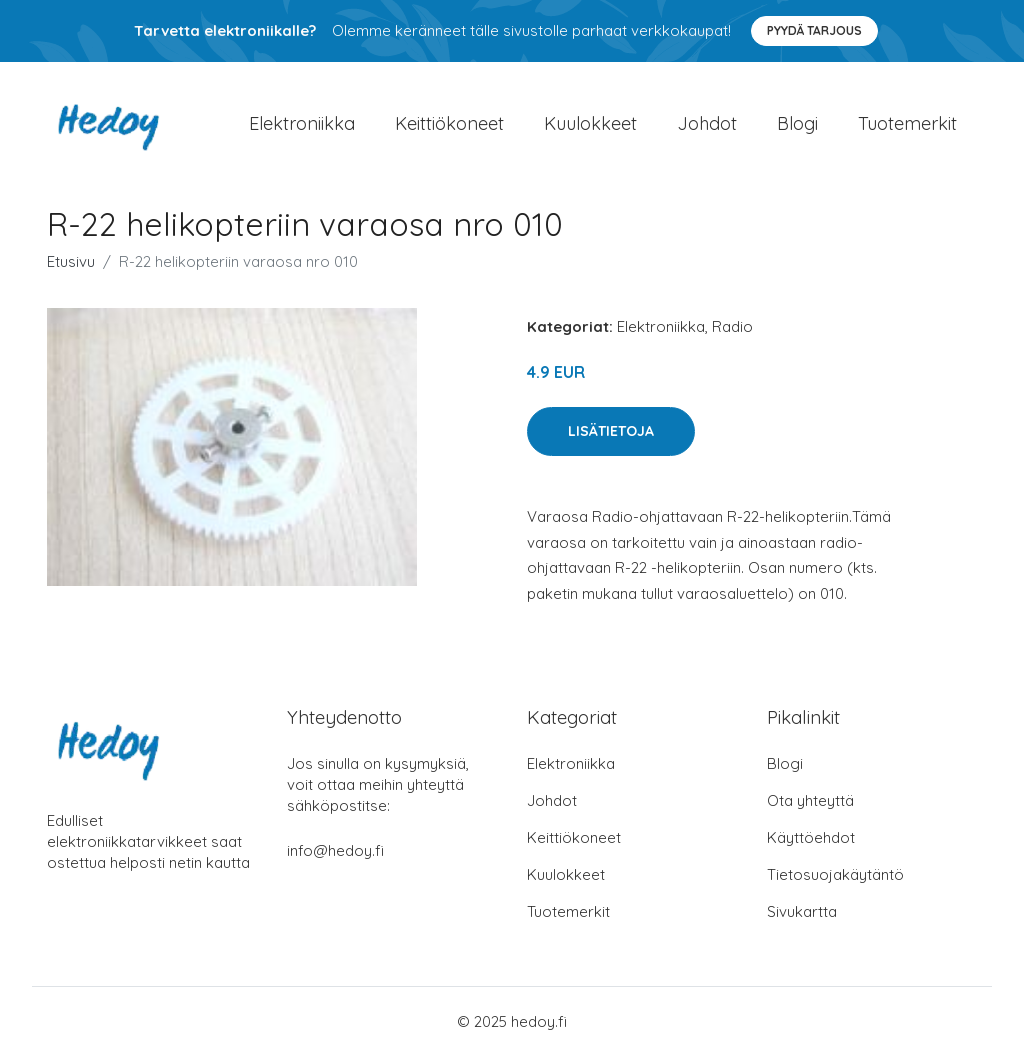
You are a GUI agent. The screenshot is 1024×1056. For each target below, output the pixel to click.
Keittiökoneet (449, 123)
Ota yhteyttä (810, 800)
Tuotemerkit (907, 123)
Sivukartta (802, 911)
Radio (732, 326)
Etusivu (71, 261)
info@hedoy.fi (335, 850)
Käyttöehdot (811, 837)
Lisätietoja (611, 431)
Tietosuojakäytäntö (835, 874)
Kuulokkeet (590, 123)
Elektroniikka (302, 123)
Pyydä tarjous (814, 30)
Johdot (707, 123)
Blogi (797, 123)
